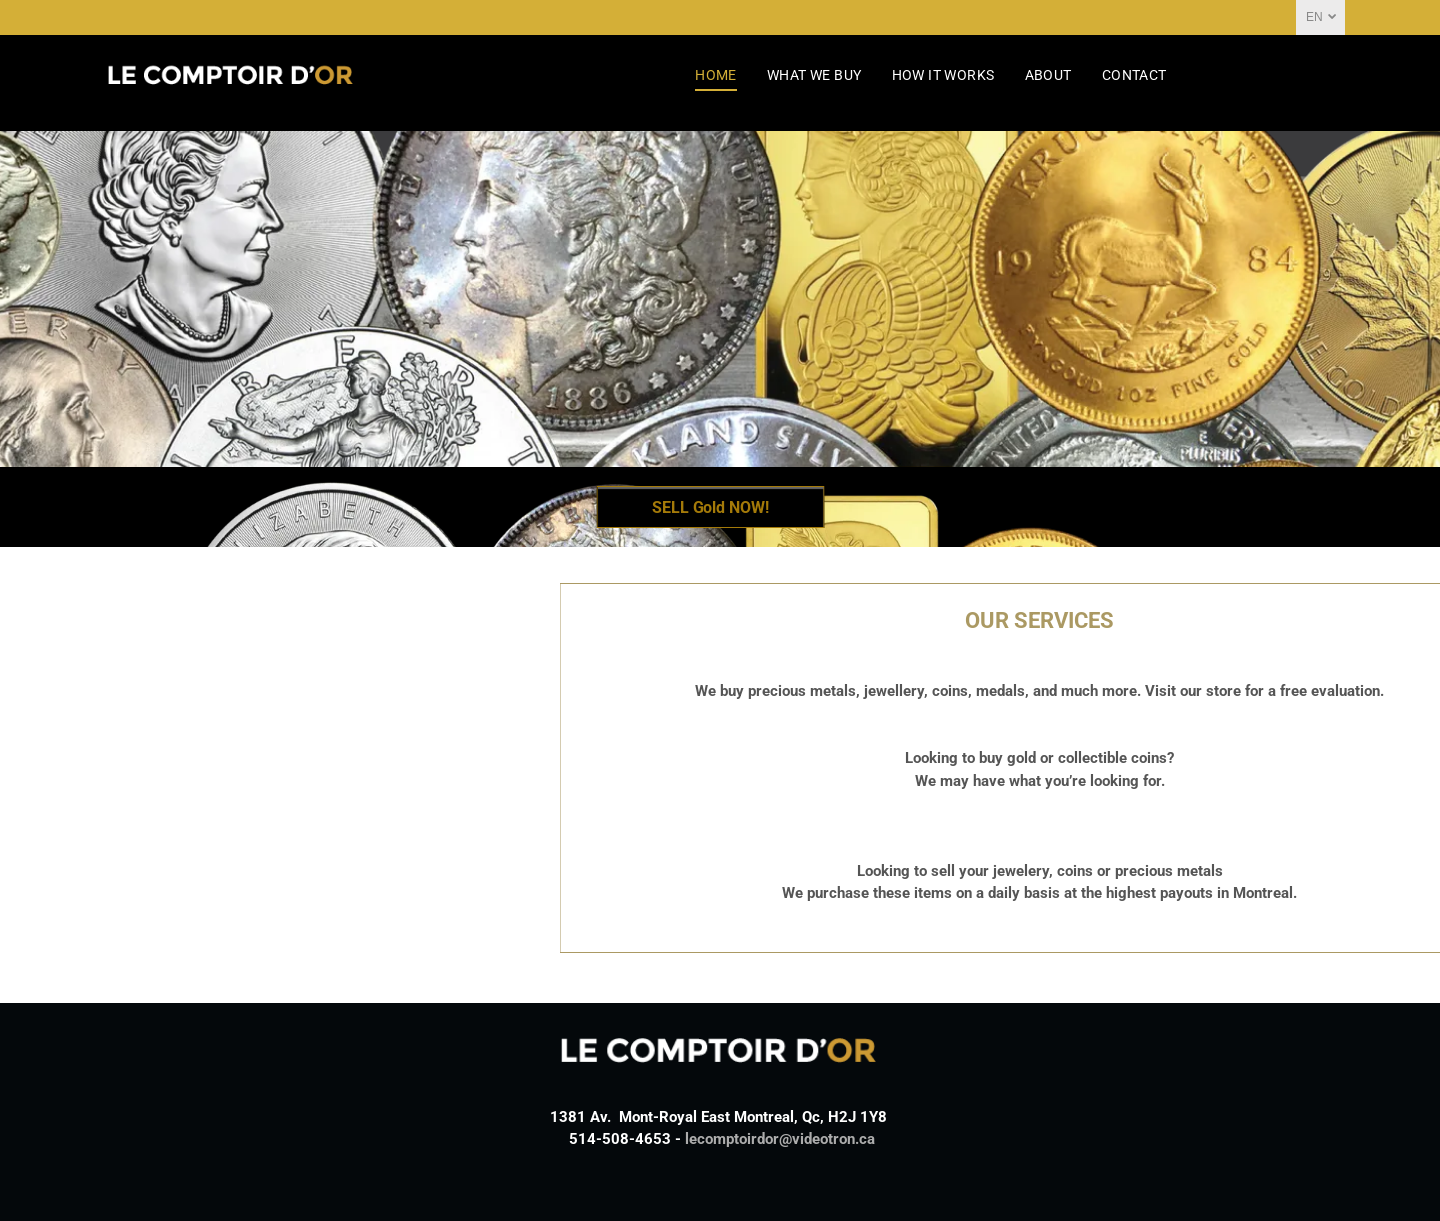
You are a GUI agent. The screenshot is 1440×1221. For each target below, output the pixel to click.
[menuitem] (716, 75)
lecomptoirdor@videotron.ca (780, 1139)
